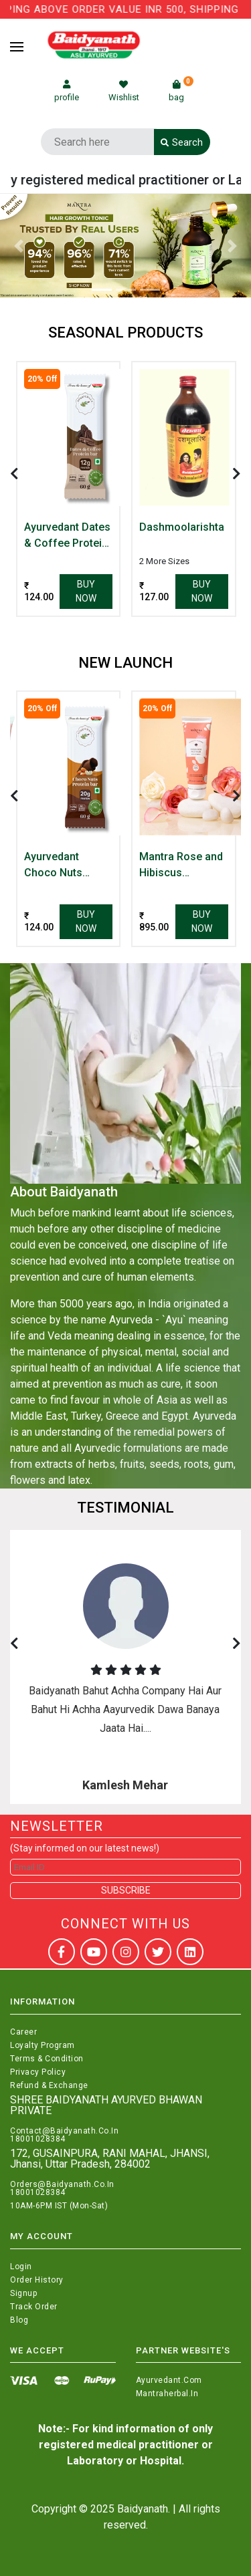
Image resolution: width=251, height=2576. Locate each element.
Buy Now (86, 591)
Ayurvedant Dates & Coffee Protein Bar (67, 536)
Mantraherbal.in (167, 2394)
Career (23, 2032)
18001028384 (38, 2139)
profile (66, 91)
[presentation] (14, 474)
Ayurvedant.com (169, 2380)
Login (21, 2267)
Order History (37, 2280)
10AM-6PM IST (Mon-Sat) (59, 2206)
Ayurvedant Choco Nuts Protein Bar (53, 865)
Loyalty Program (42, 2045)
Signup (23, 2293)
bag (181, 91)
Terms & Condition (47, 2059)
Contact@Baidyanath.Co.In (64, 2131)
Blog (19, 2320)
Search (182, 142)
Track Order (34, 2307)
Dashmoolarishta (181, 527)
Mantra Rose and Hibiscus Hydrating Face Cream (181, 865)
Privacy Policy (38, 2072)
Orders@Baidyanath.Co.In (62, 2184)
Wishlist (123, 91)
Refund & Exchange (49, 2085)
